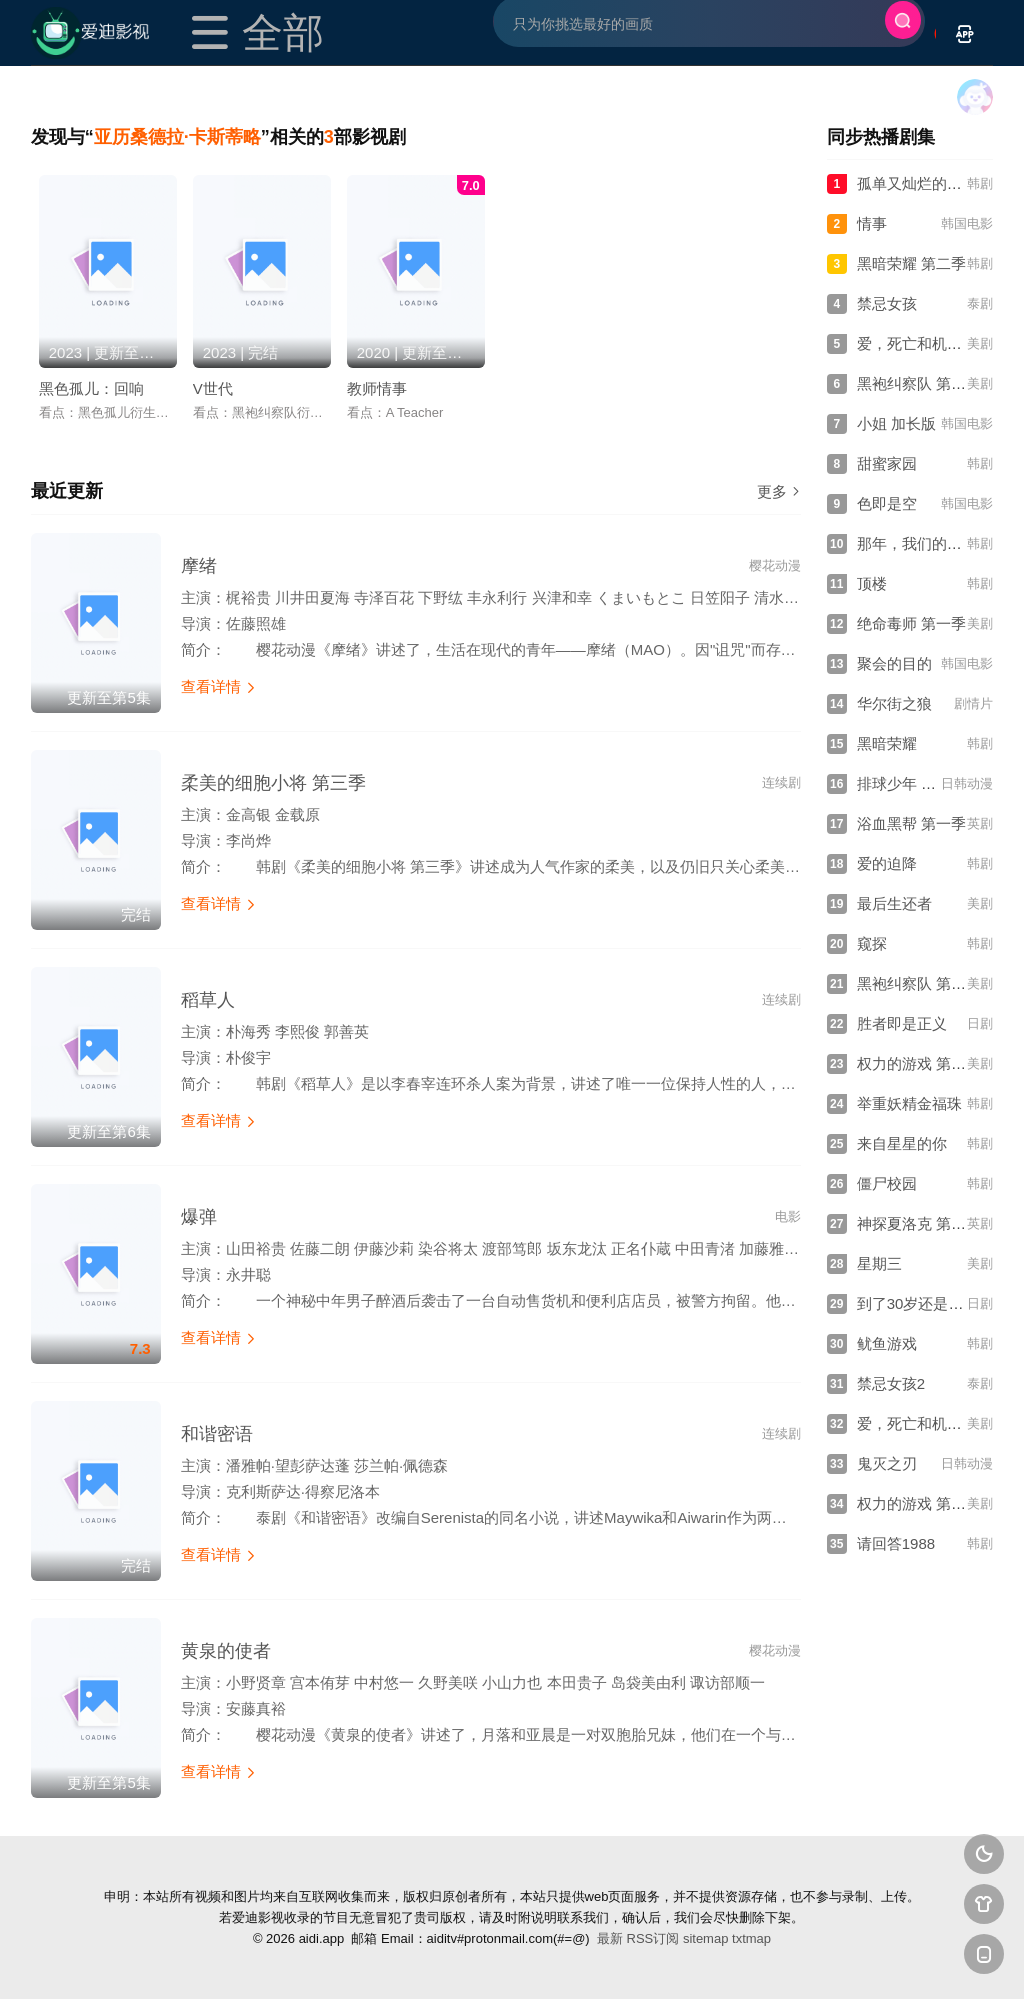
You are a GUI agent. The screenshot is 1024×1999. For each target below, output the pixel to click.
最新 (610, 1938)
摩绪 (199, 566)
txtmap (751, 1938)
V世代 (213, 388)
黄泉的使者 (226, 1651)
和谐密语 (217, 1434)
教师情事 (377, 388)
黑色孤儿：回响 (91, 388)
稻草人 (208, 1000)
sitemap (706, 1938)
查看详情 (219, 686)
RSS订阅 (653, 1938)
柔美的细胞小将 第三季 (273, 783)
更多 (779, 491)
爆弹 (199, 1217)
